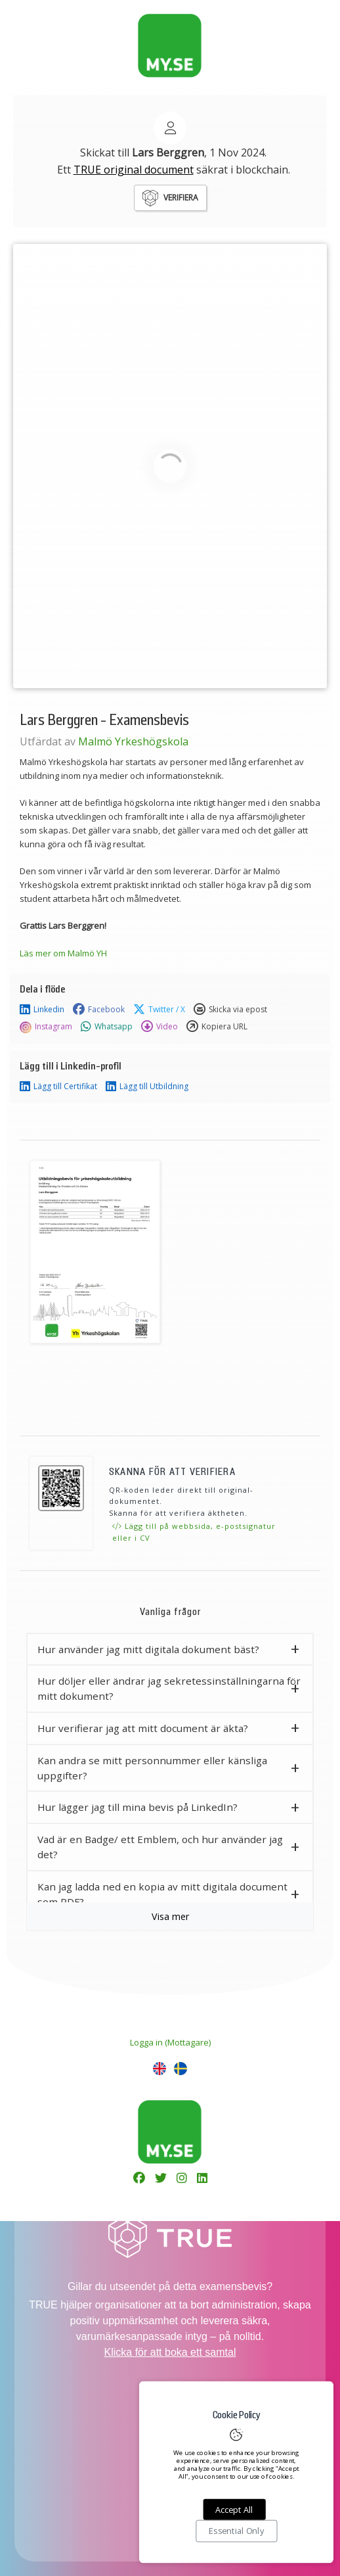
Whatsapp (107, 1027)
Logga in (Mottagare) (170, 2042)
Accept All (234, 2510)
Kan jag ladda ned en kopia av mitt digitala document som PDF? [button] (162, 1894)
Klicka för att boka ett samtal (170, 2352)
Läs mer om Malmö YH (63, 953)
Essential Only (236, 2531)
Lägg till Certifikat (58, 1086)
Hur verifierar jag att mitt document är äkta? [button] (142, 1728)
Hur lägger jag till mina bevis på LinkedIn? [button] (137, 1807)
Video (159, 1027)
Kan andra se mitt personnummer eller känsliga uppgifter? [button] (152, 1768)
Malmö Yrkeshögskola (133, 741)
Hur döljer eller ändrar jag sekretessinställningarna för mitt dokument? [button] (169, 1688)
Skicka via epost (230, 1010)
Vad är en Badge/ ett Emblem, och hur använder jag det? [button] (160, 1847)
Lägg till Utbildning (147, 1086)
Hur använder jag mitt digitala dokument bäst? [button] (148, 1649)
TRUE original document (134, 169)
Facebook (99, 1010)
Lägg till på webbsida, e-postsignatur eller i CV (194, 1532)
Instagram (46, 1026)
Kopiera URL (216, 1027)
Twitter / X (159, 1010)
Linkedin (42, 1010)
